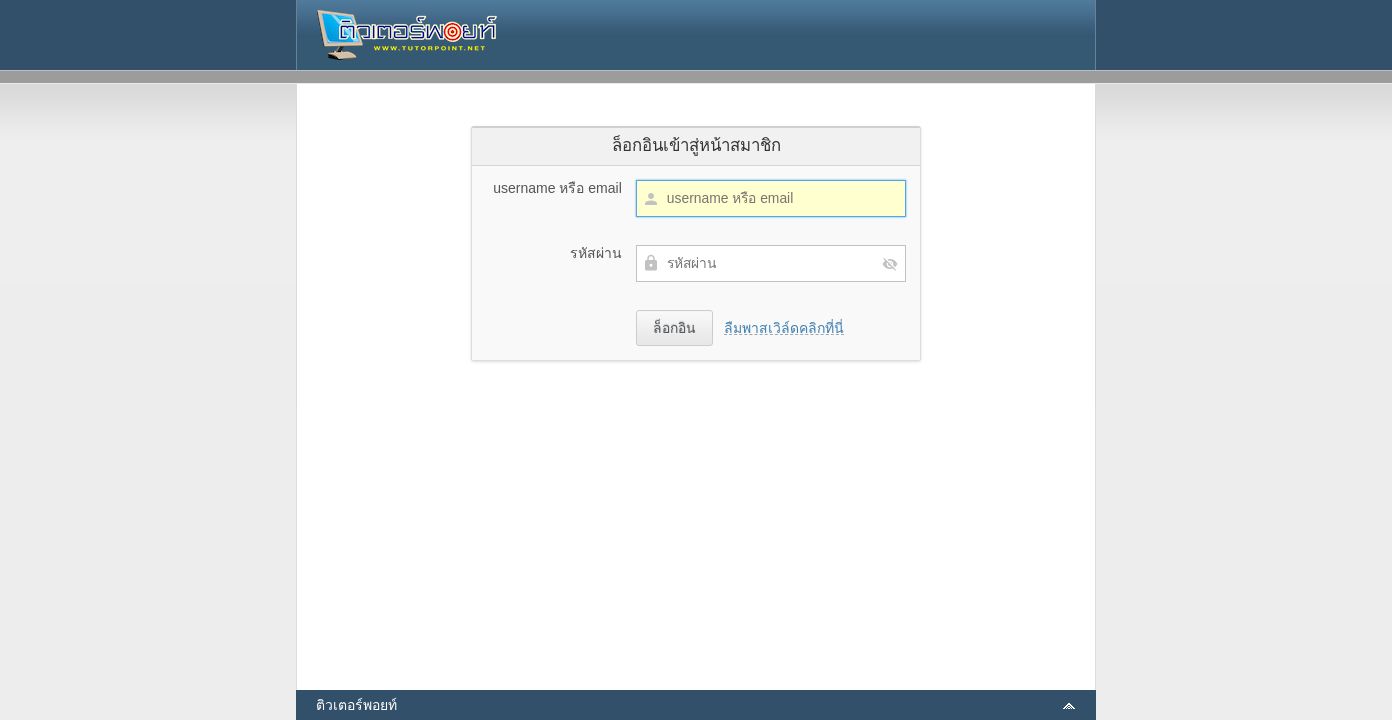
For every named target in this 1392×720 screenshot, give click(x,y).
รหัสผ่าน (596, 253)
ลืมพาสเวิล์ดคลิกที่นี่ (784, 328)
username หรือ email (557, 188)
